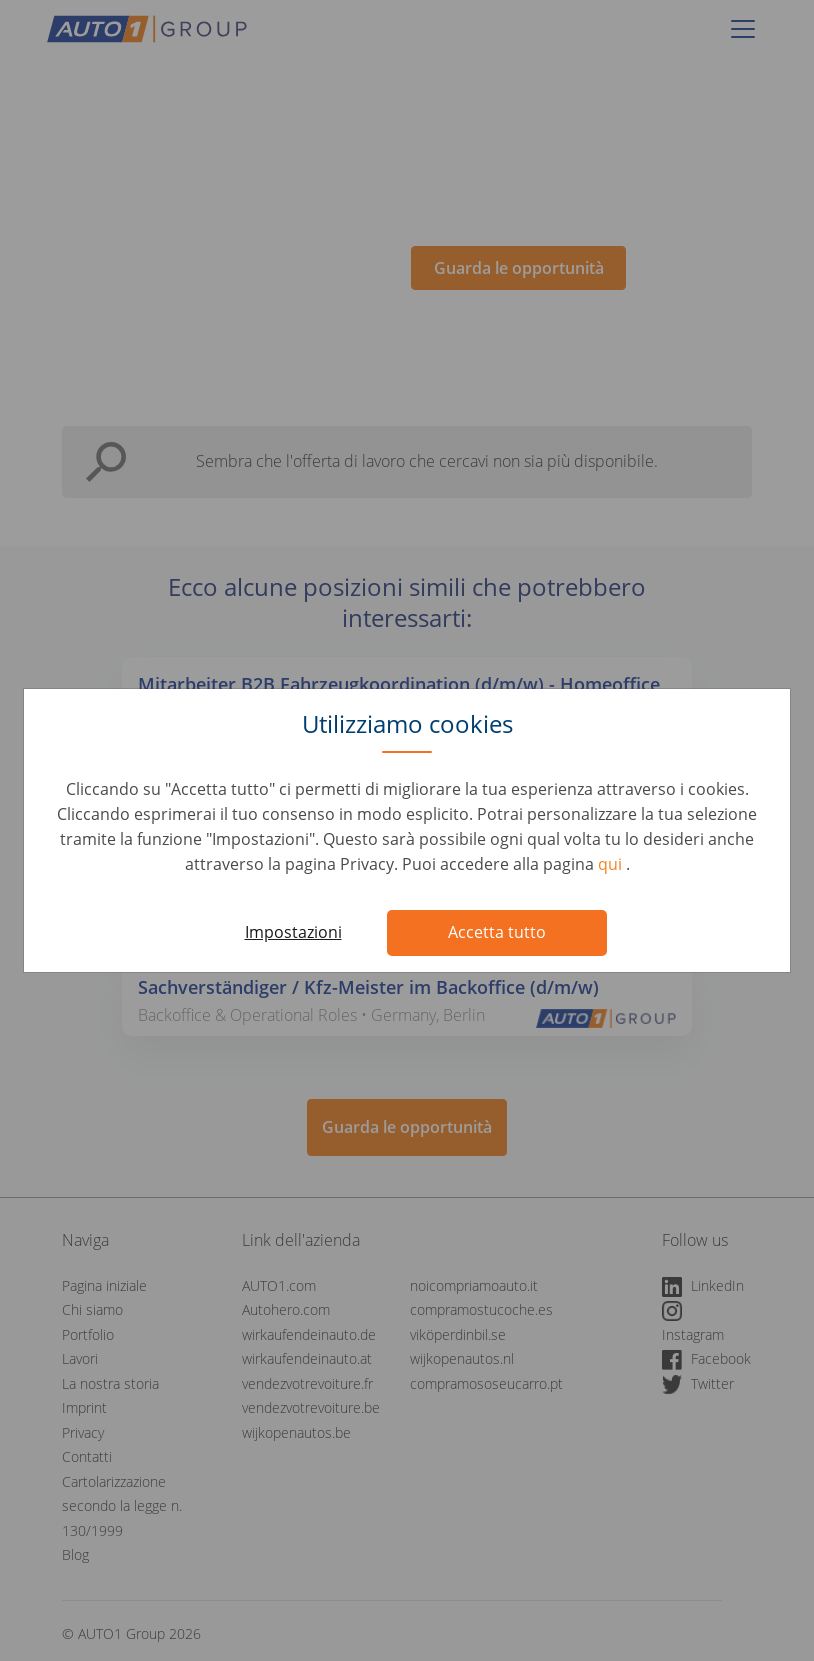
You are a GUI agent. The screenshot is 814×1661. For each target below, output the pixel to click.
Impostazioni (293, 932)
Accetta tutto (497, 932)
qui (612, 864)
